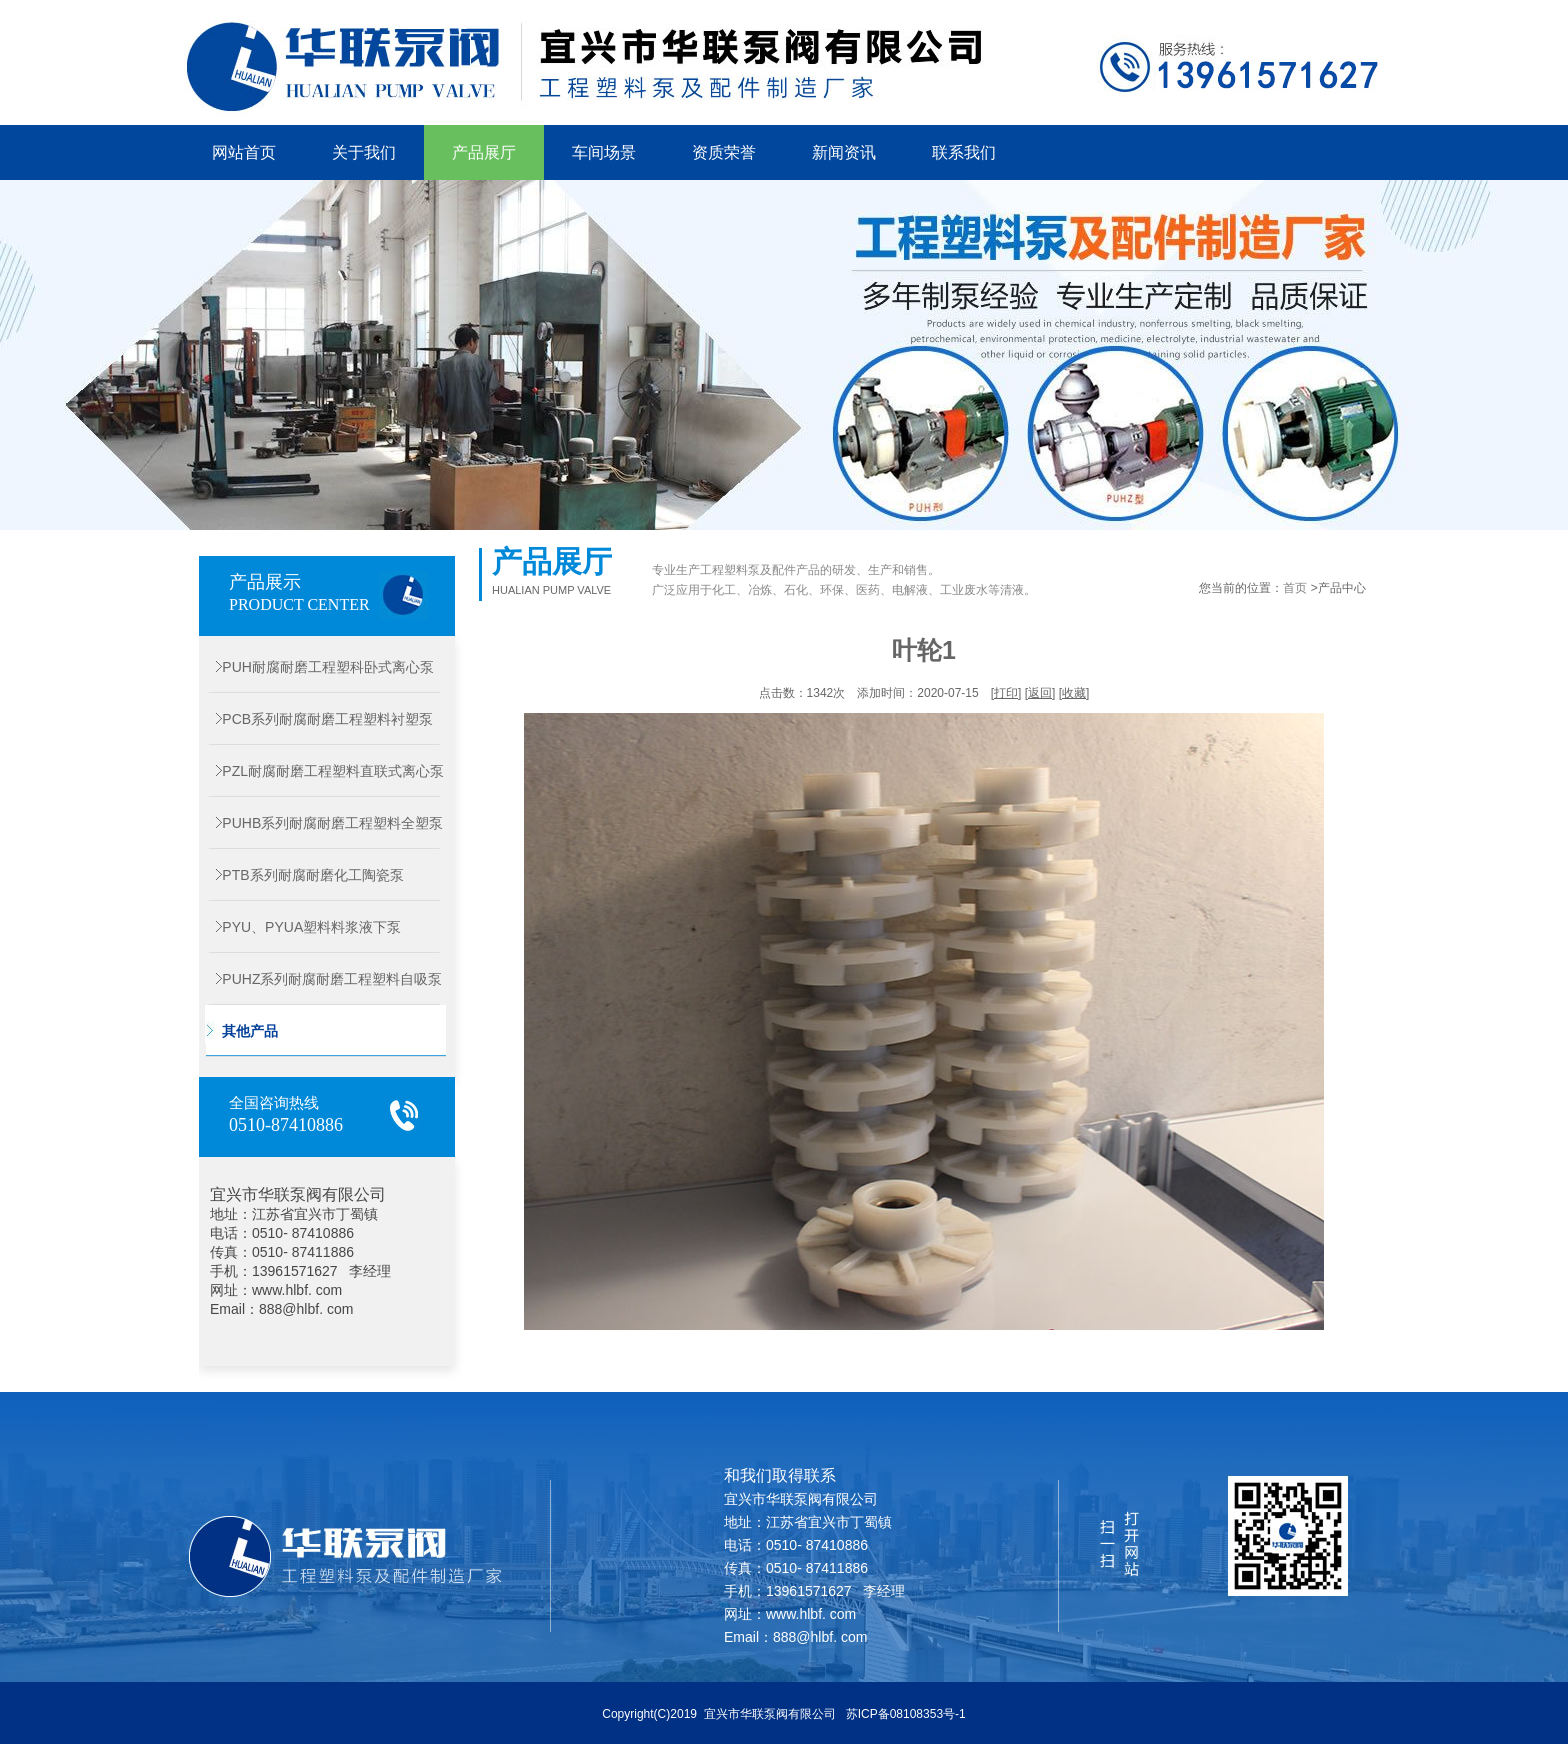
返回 (1040, 693)
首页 (1295, 588)
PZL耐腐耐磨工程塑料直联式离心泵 (321, 771)
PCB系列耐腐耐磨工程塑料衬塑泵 (316, 719)
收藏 (1074, 693)
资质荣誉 (724, 152)
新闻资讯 (844, 152)
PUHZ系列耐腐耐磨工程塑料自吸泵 (320, 979)
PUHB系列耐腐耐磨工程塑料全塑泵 (321, 823)
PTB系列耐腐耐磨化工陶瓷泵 (301, 875)
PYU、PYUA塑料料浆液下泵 (300, 927)
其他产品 (238, 1031)
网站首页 (244, 152)
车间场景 (604, 152)
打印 (1006, 693)
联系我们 (964, 152)
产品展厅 (484, 152)
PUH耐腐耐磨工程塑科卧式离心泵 (316, 667)
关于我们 (364, 152)
